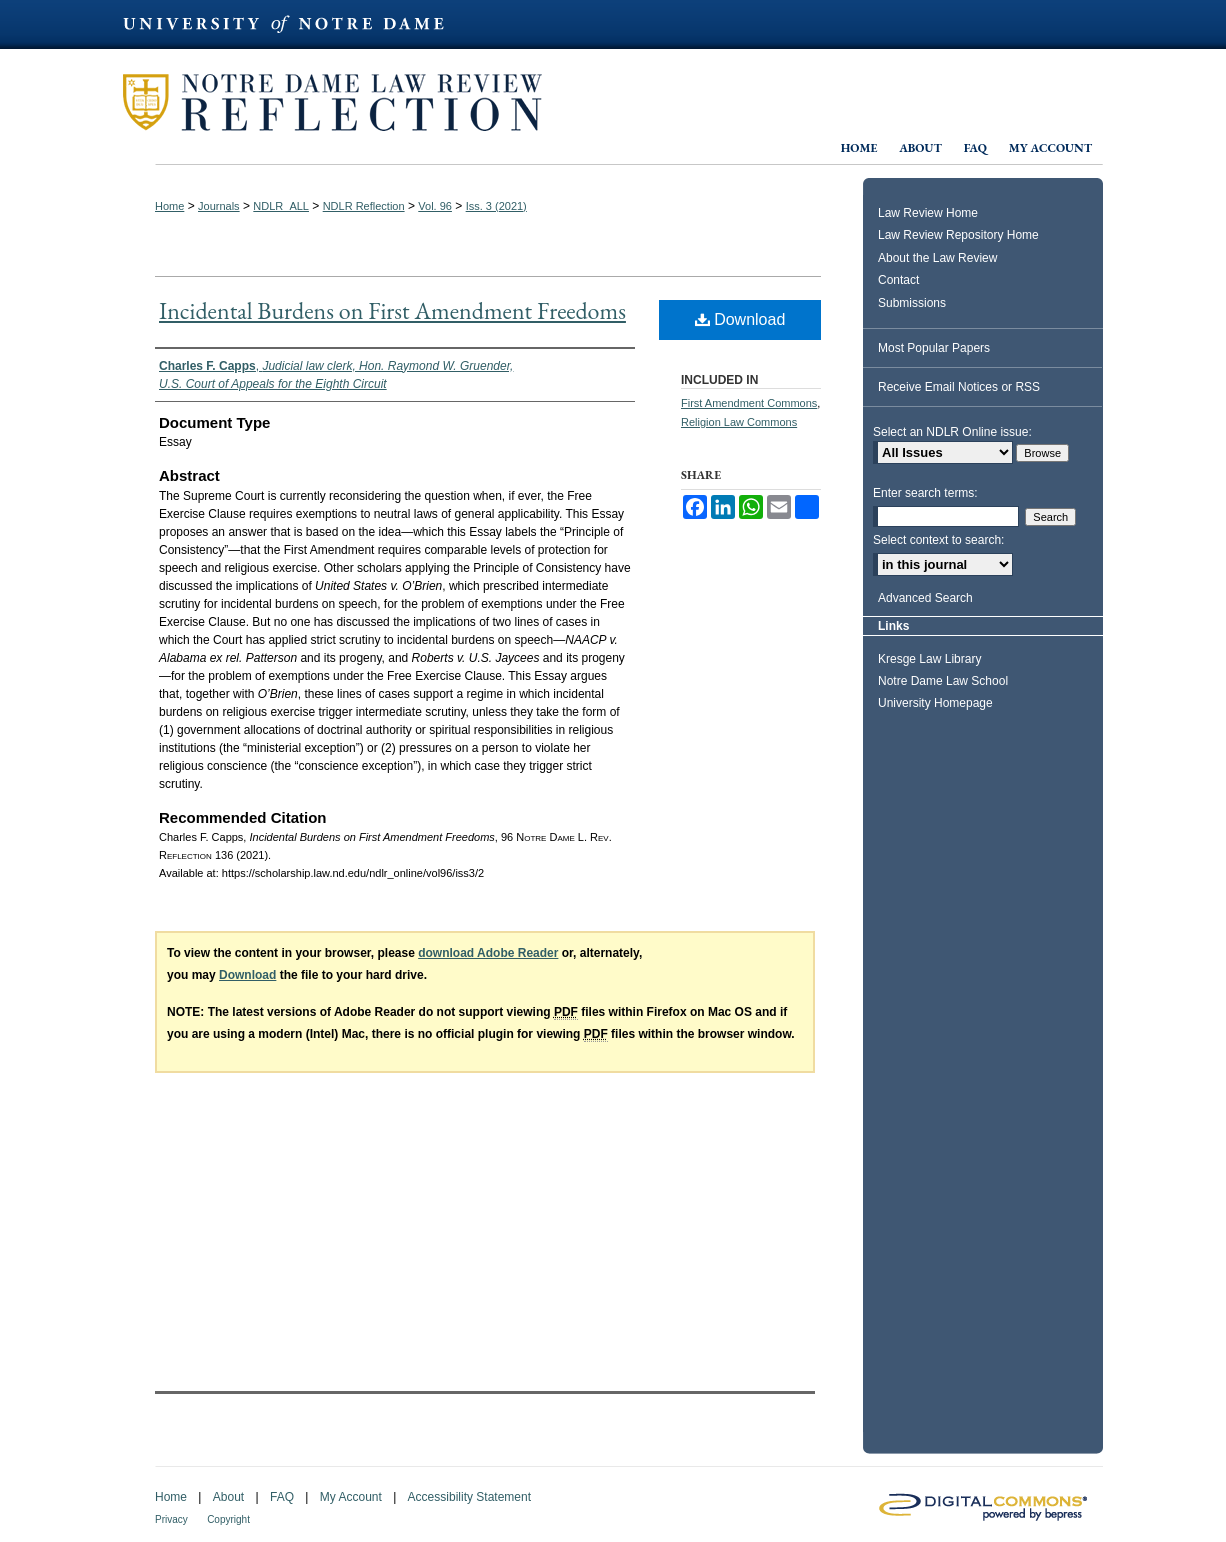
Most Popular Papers (934, 348)
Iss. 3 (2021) (496, 206)
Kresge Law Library (929, 659)
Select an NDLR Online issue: (952, 432)
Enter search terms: (925, 493)
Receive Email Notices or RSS (959, 387)
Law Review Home (928, 213)
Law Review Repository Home (958, 235)
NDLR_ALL (281, 206)
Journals (219, 206)
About (228, 1497)
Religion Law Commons (739, 422)
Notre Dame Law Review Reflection (444, 102)
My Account (351, 1497)
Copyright (228, 1519)
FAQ (282, 1497)
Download (740, 319)
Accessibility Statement (469, 1497)
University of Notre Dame (613, 39)
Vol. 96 (435, 206)
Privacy (171, 1519)
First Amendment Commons (749, 403)
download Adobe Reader (488, 953)
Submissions (912, 303)
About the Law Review (937, 258)
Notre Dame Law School (943, 681)
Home (169, 206)
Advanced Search (925, 598)
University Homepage (935, 703)
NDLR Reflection (364, 206)
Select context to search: (938, 540)
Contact (898, 280)
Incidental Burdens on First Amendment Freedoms (392, 310)
